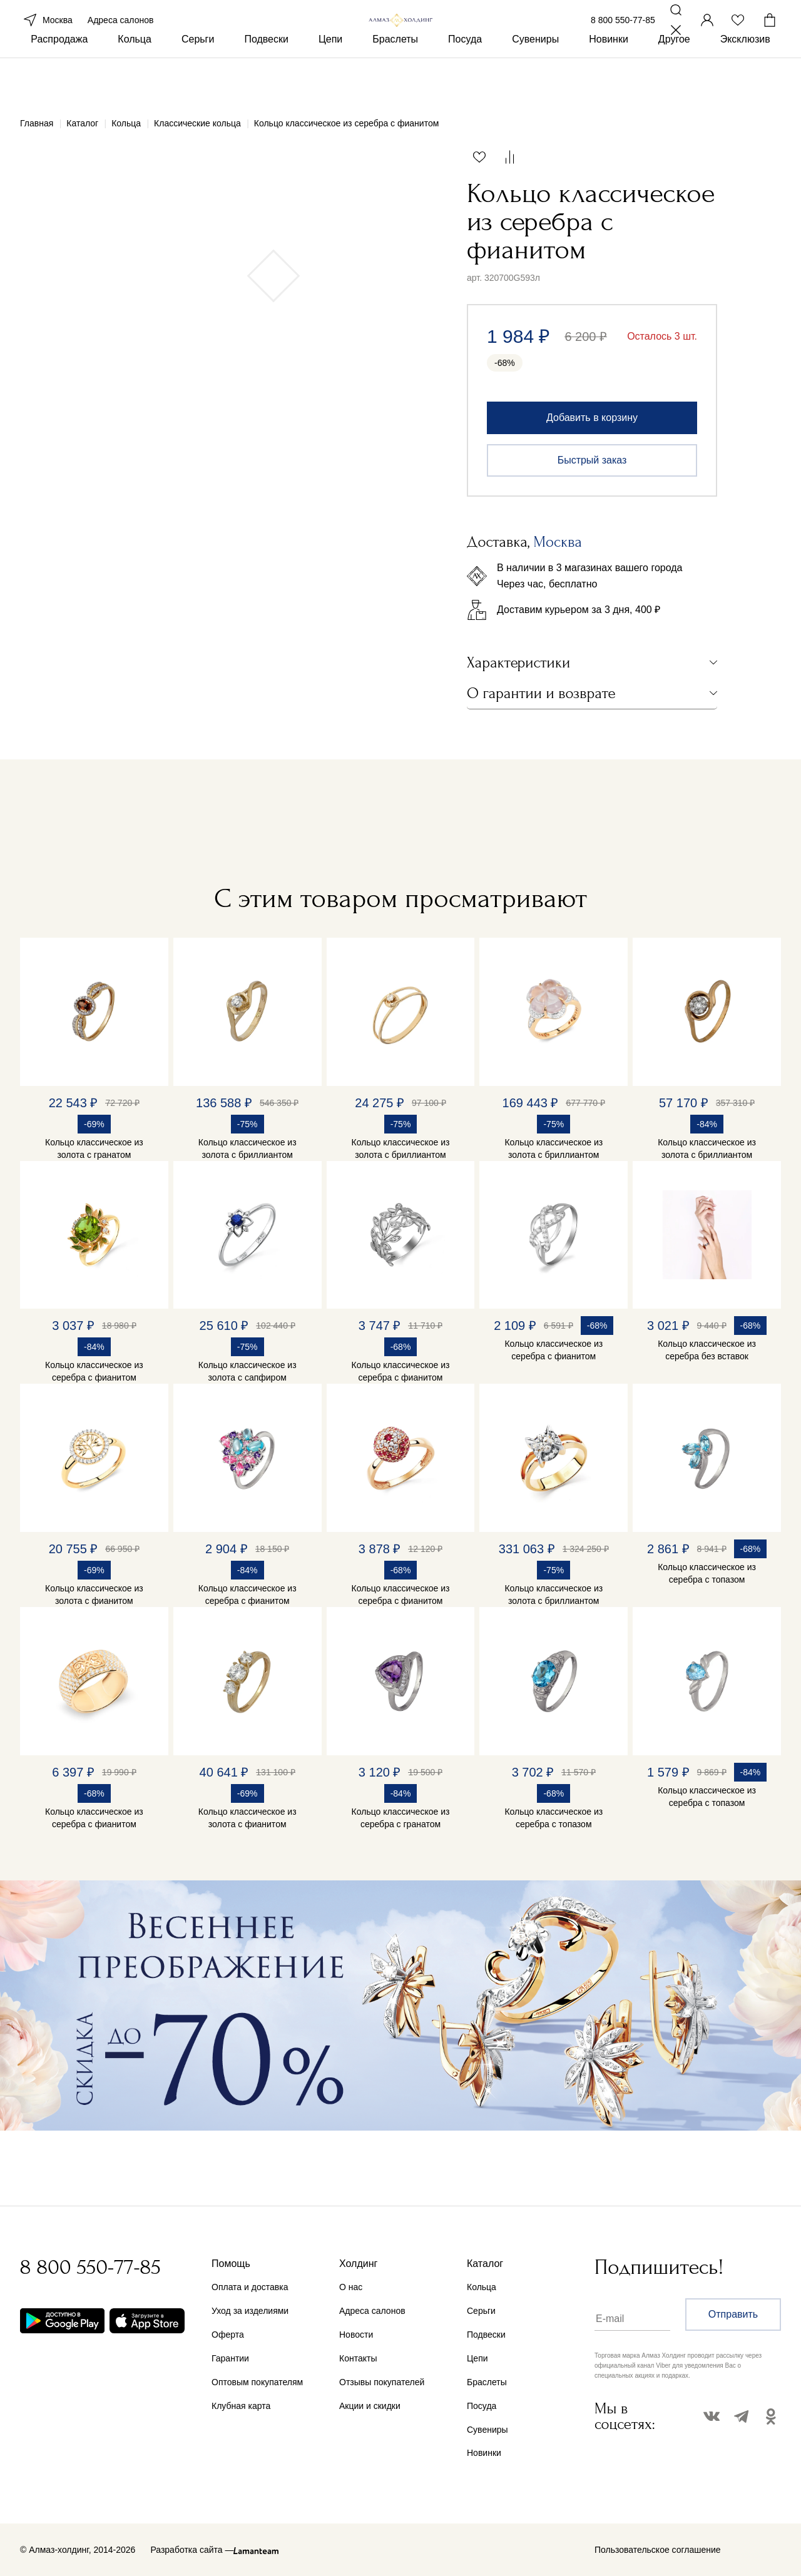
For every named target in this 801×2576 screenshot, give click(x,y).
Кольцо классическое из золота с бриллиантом (247, 1148)
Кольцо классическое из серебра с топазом (707, 1573)
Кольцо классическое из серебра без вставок (707, 1350)
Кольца (134, 80)
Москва (46, 36)
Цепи (330, 80)
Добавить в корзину (592, 417)
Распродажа (59, 80)
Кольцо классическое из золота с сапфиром (247, 1371)
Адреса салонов (121, 36)
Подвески (266, 80)
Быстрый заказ (592, 460)
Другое (674, 80)
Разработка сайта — (191, 2550)
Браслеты (395, 80)
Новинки (608, 80)
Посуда (465, 80)
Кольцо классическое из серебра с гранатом (401, 1818)
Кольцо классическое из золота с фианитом (94, 1594)
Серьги (197, 80)
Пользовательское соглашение (657, 2550)
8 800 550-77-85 (623, 36)
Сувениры (535, 80)
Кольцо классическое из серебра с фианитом (94, 1371)
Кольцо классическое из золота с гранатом (94, 1148)
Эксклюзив (745, 80)
